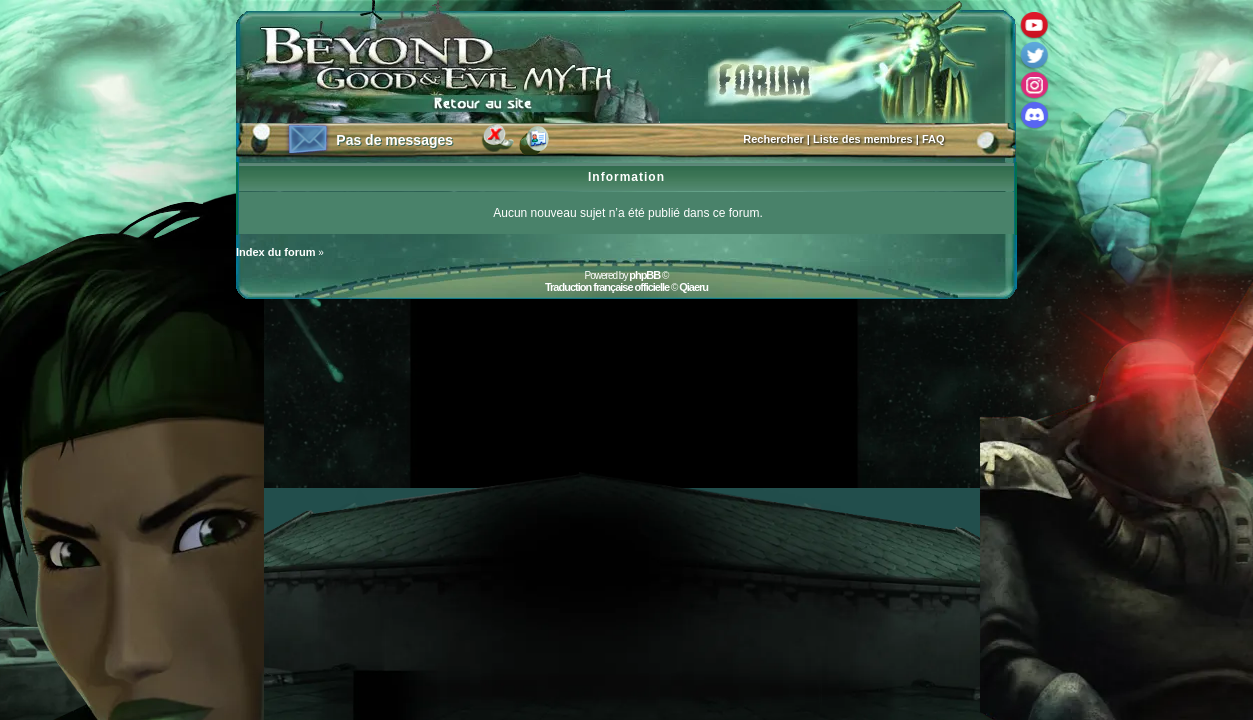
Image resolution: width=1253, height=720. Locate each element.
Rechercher (773, 139)
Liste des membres (863, 139)
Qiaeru (693, 287)
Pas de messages (394, 140)
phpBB (644, 275)
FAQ (933, 139)
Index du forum (275, 252)
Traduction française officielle (607, 287)
